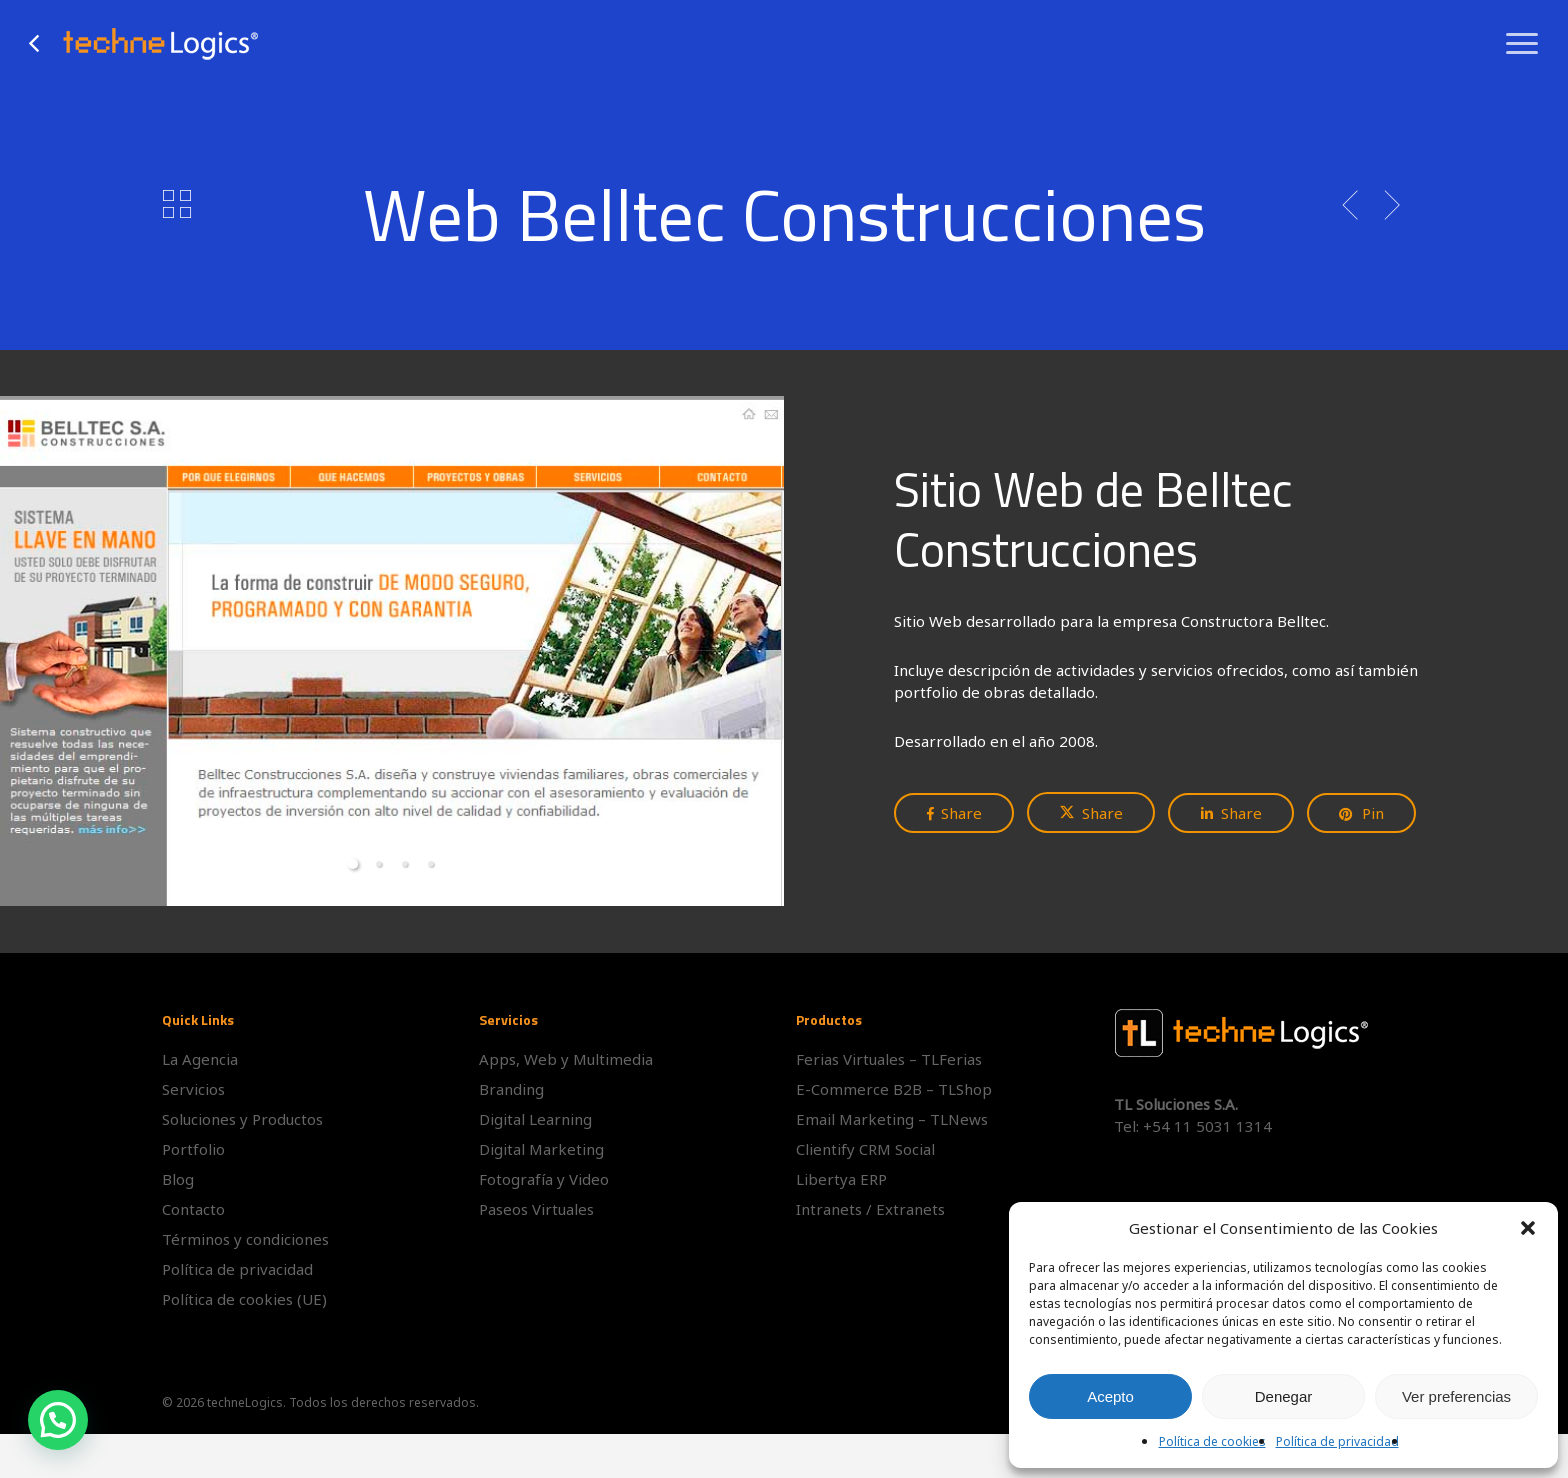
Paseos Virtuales (536, 1209)
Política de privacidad (1337, 1441)
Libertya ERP (841, 1179)
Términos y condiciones (245, 1239)
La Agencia (200, 1059)
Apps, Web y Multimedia (566, 1059)
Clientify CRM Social (865, 1149)
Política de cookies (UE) (244, 1299)
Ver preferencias (1456, 1396)
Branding (511, 1089)
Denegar (1284, 1396)
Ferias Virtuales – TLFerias (889, 1059)
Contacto (193, 1209)
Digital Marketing (541, 1149)
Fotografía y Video (544, 1179)
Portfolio (193, 1149)
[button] (1528, 1228)
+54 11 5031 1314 (1207, 1126)
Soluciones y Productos (242, 1119)
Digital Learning (535, 1119)
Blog (178, 1179)
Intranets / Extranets (870, 1209)
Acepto (1110, 1396)
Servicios (193, 1089)
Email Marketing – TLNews (892, 1119)
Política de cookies (1212, 1441)
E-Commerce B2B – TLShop (894, 1089)
